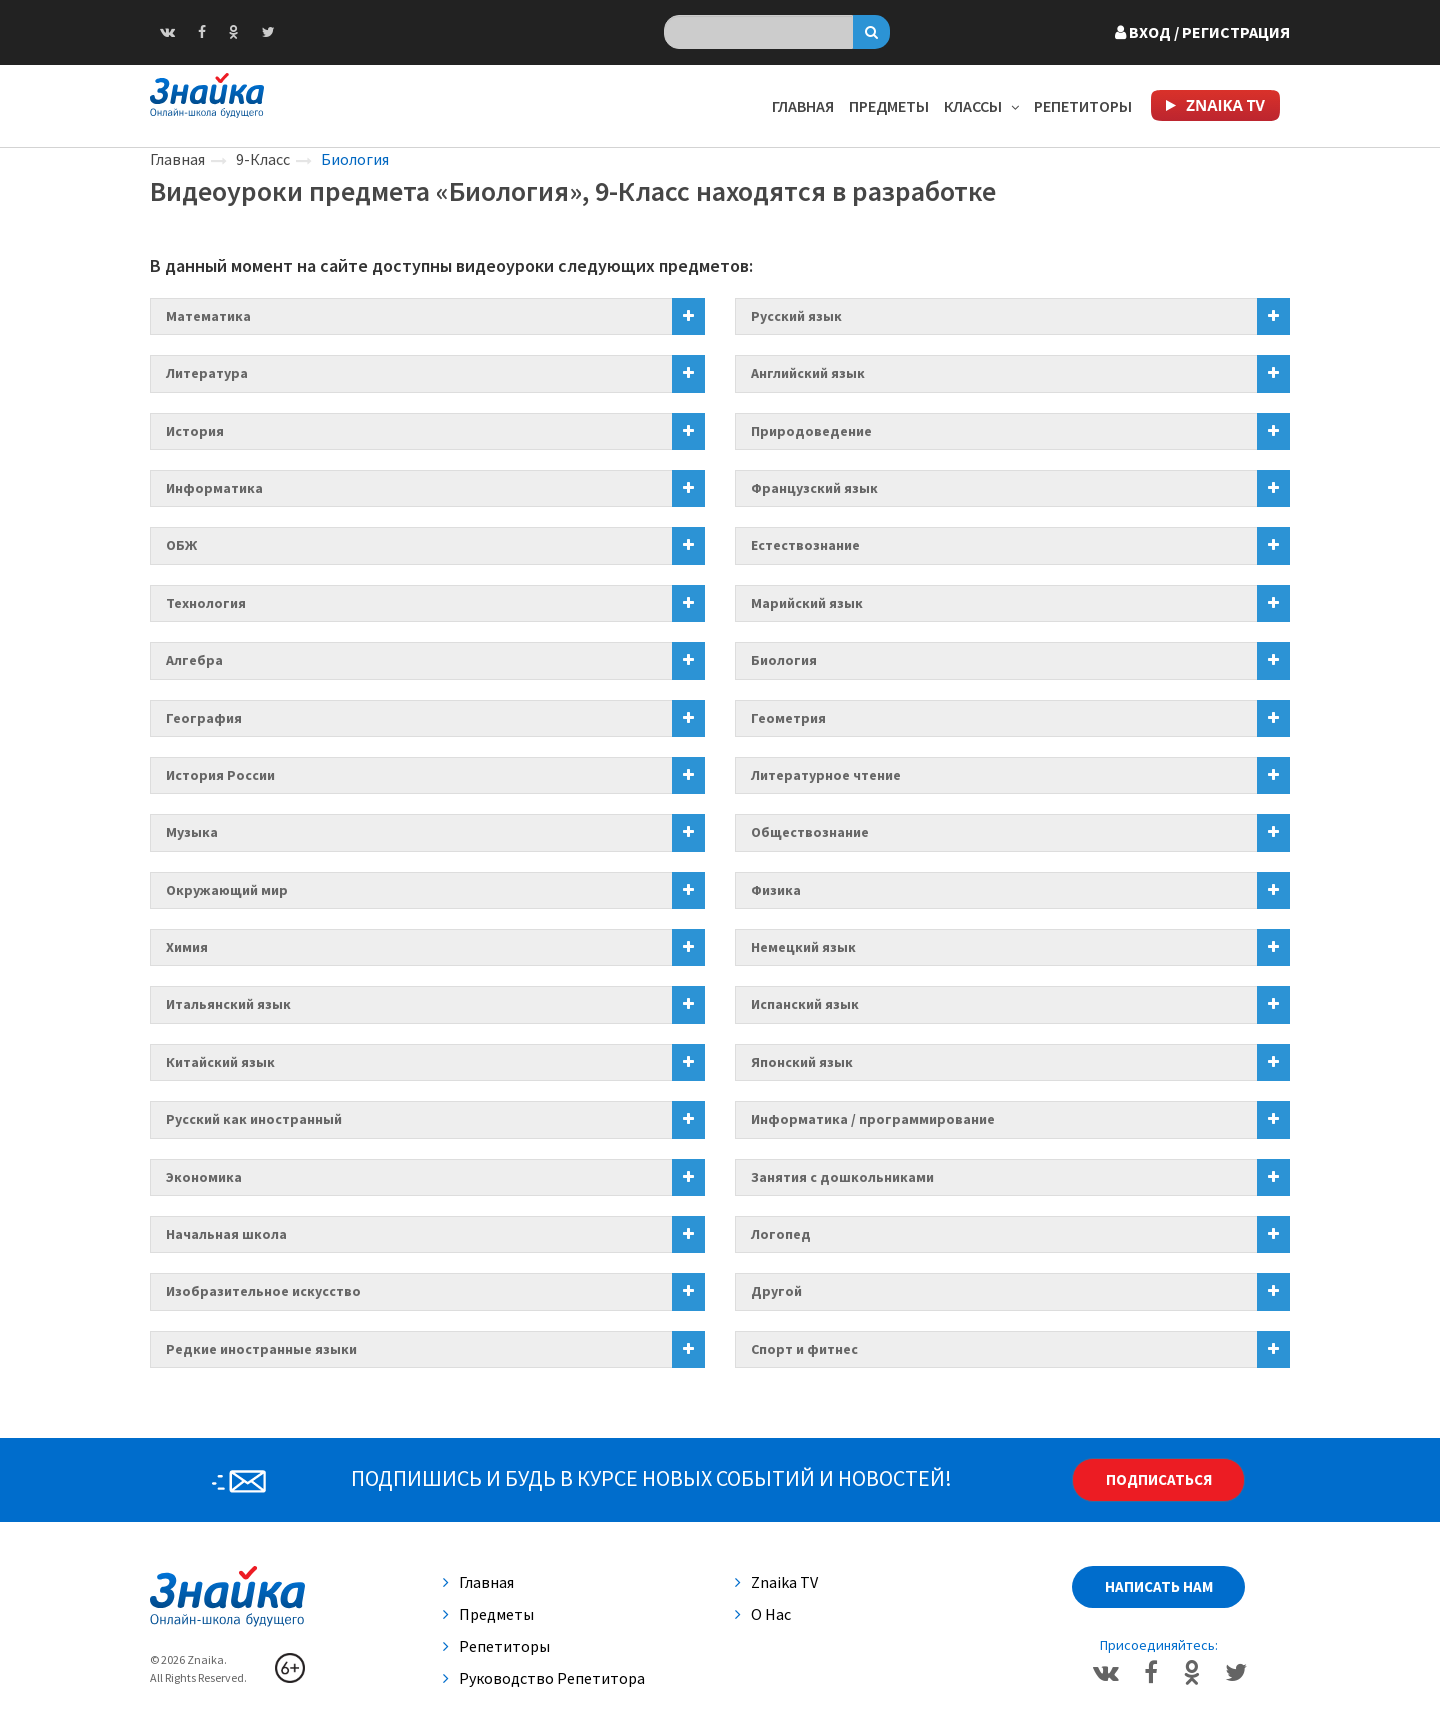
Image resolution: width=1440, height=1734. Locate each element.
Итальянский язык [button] (228, 1004)
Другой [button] (776, 1291)
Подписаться (1159, 1479)
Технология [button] (206, 603)
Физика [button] (776, 890)
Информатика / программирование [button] (873, 1119)
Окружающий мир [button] (227, 890)
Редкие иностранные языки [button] (261, 1349)
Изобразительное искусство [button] (263, 1291)
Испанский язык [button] (805, 1004)
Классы (981, 106)
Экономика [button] (204, 1177)
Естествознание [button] (805, 545)
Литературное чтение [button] (826, 775)
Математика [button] (208, 316)
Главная (803, 106)
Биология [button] (784, 660)
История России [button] (220, 775)
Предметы (889, 106)
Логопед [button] (781, 1234)
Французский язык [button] (814, 488)
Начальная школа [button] (226, 1234)
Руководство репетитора (544, 1678)
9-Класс (263, 159)
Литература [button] (207, 373)
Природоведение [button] (811, 431)
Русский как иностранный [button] (254, 1119)
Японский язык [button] (802, 1062)
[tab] (427, 316)
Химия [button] (187, 947)
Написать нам (1159, 1586)
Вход (1202, 32)
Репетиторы (1083, 106)
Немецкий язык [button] (803, 947)
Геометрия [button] (788, 718)
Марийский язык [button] (807, 603)
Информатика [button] (214, 488)
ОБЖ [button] (181, 545)
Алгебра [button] (194, 660)
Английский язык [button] (808, 373)
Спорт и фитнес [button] (804, 1349)
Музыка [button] (192, 832)
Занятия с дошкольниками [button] (842, 1177)
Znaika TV (776, 1582)
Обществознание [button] (810, 832)
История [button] (195, 431)
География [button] (204, 718)
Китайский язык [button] (220, 1062)
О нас (763, 1614)
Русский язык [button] (796, 316)
